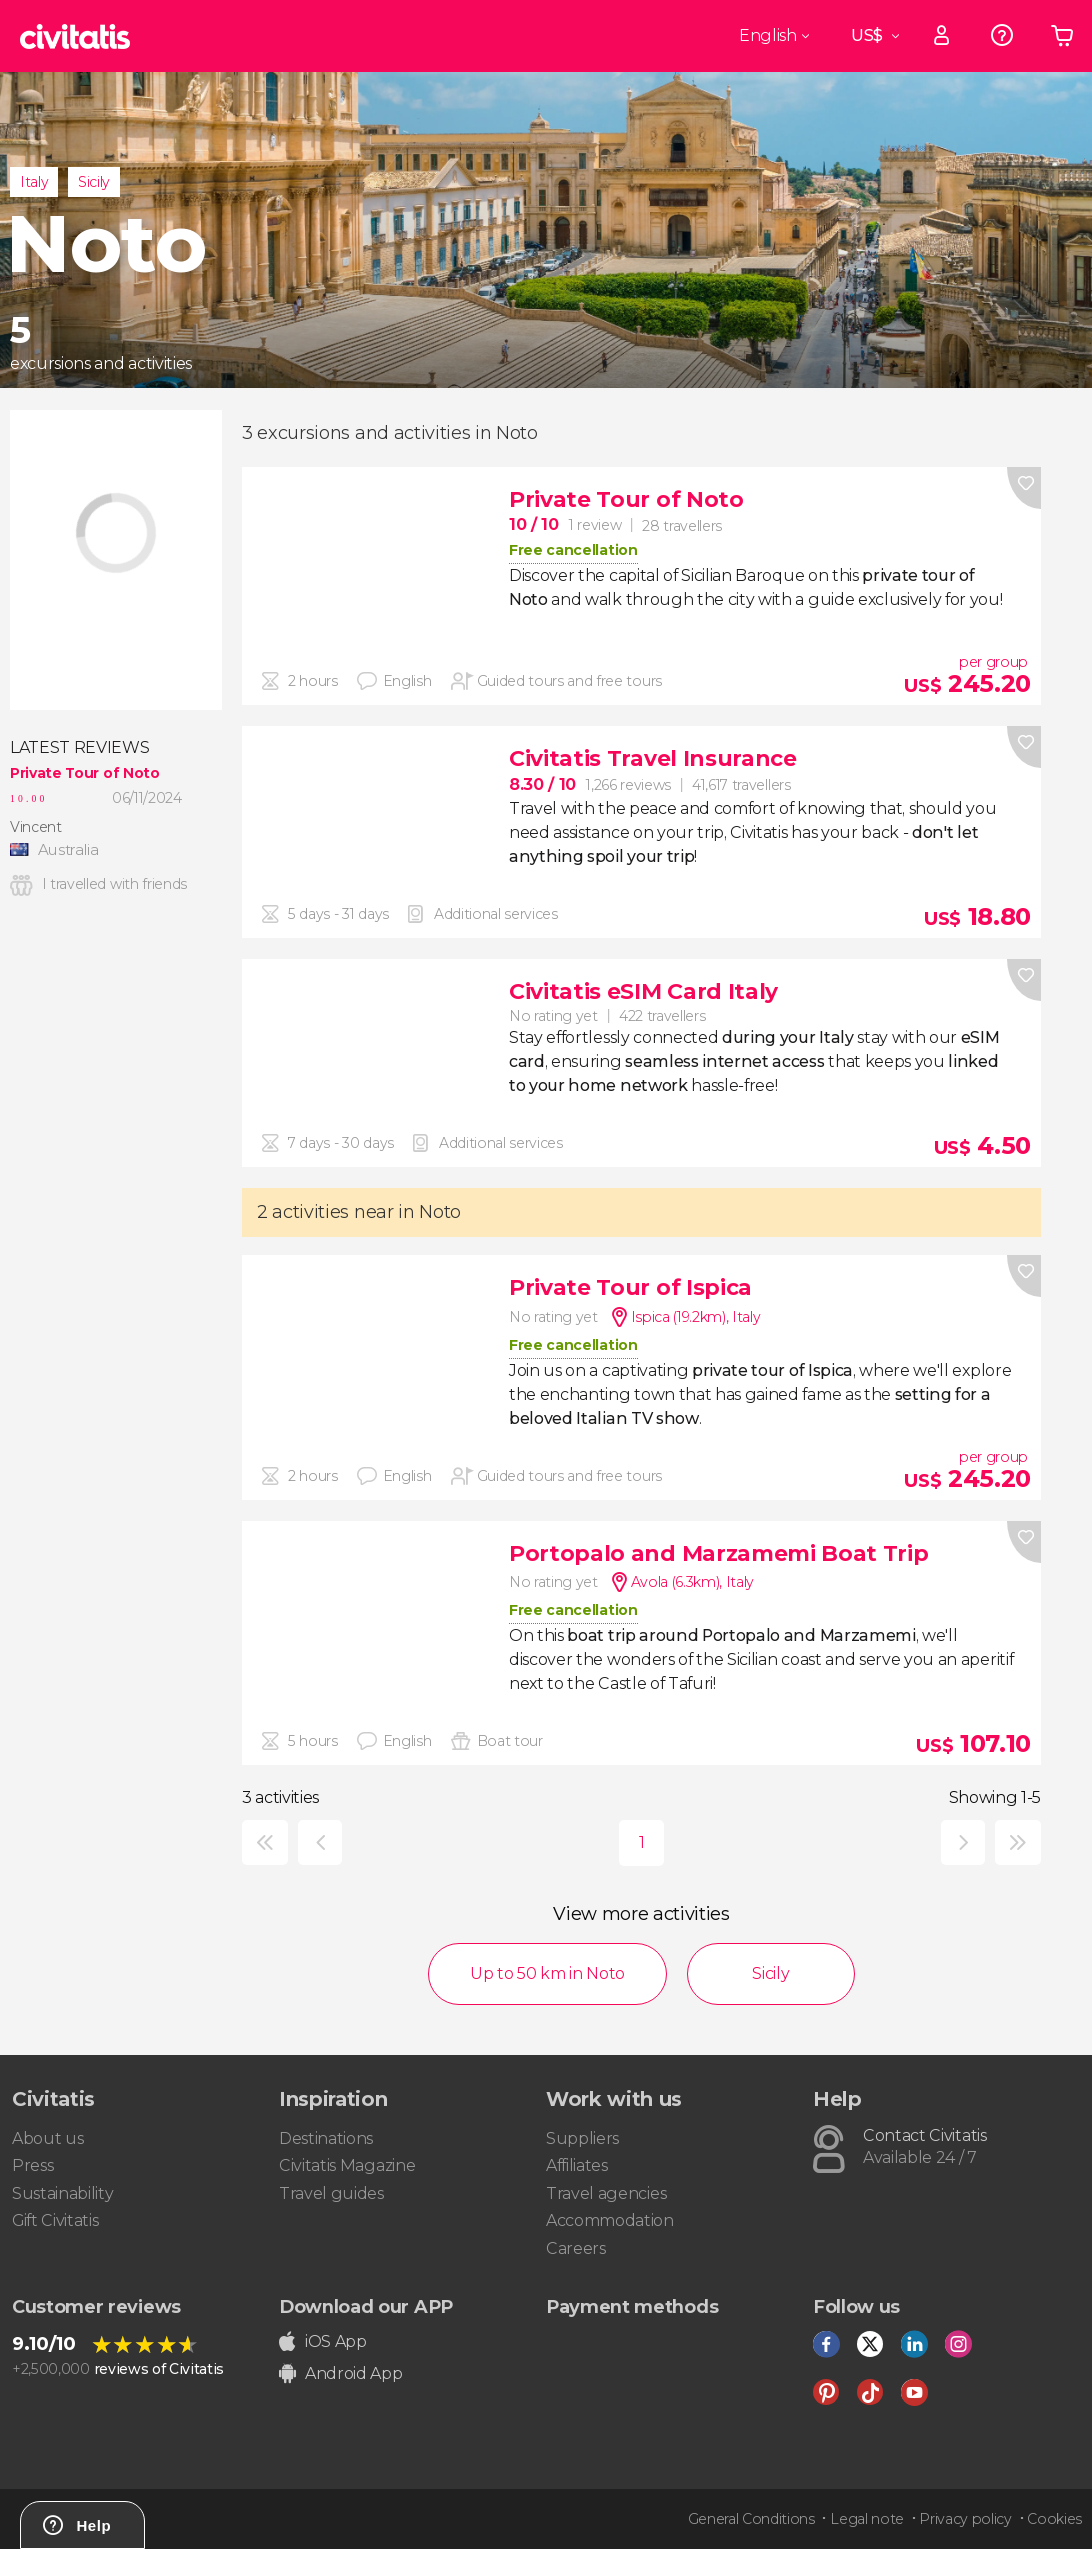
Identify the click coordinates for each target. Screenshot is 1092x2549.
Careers (576, 2248)
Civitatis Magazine (347, 2165)
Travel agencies (606, 2193)
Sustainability (63, 2193)
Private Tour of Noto (85, 773)
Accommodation (610, 2220)
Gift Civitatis (55, 2220)
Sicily (94, 182)
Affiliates (577, 2165)
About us (47, 2138)
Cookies (1054, 2519)
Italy (34, 182)
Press (32, 2165)
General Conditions (751, 2519)
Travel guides (331, 2193)
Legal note (867, 2519)
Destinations (326, 2138)
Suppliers (582, 2138)
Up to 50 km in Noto (547, 1973)
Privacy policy (965, 2519)
